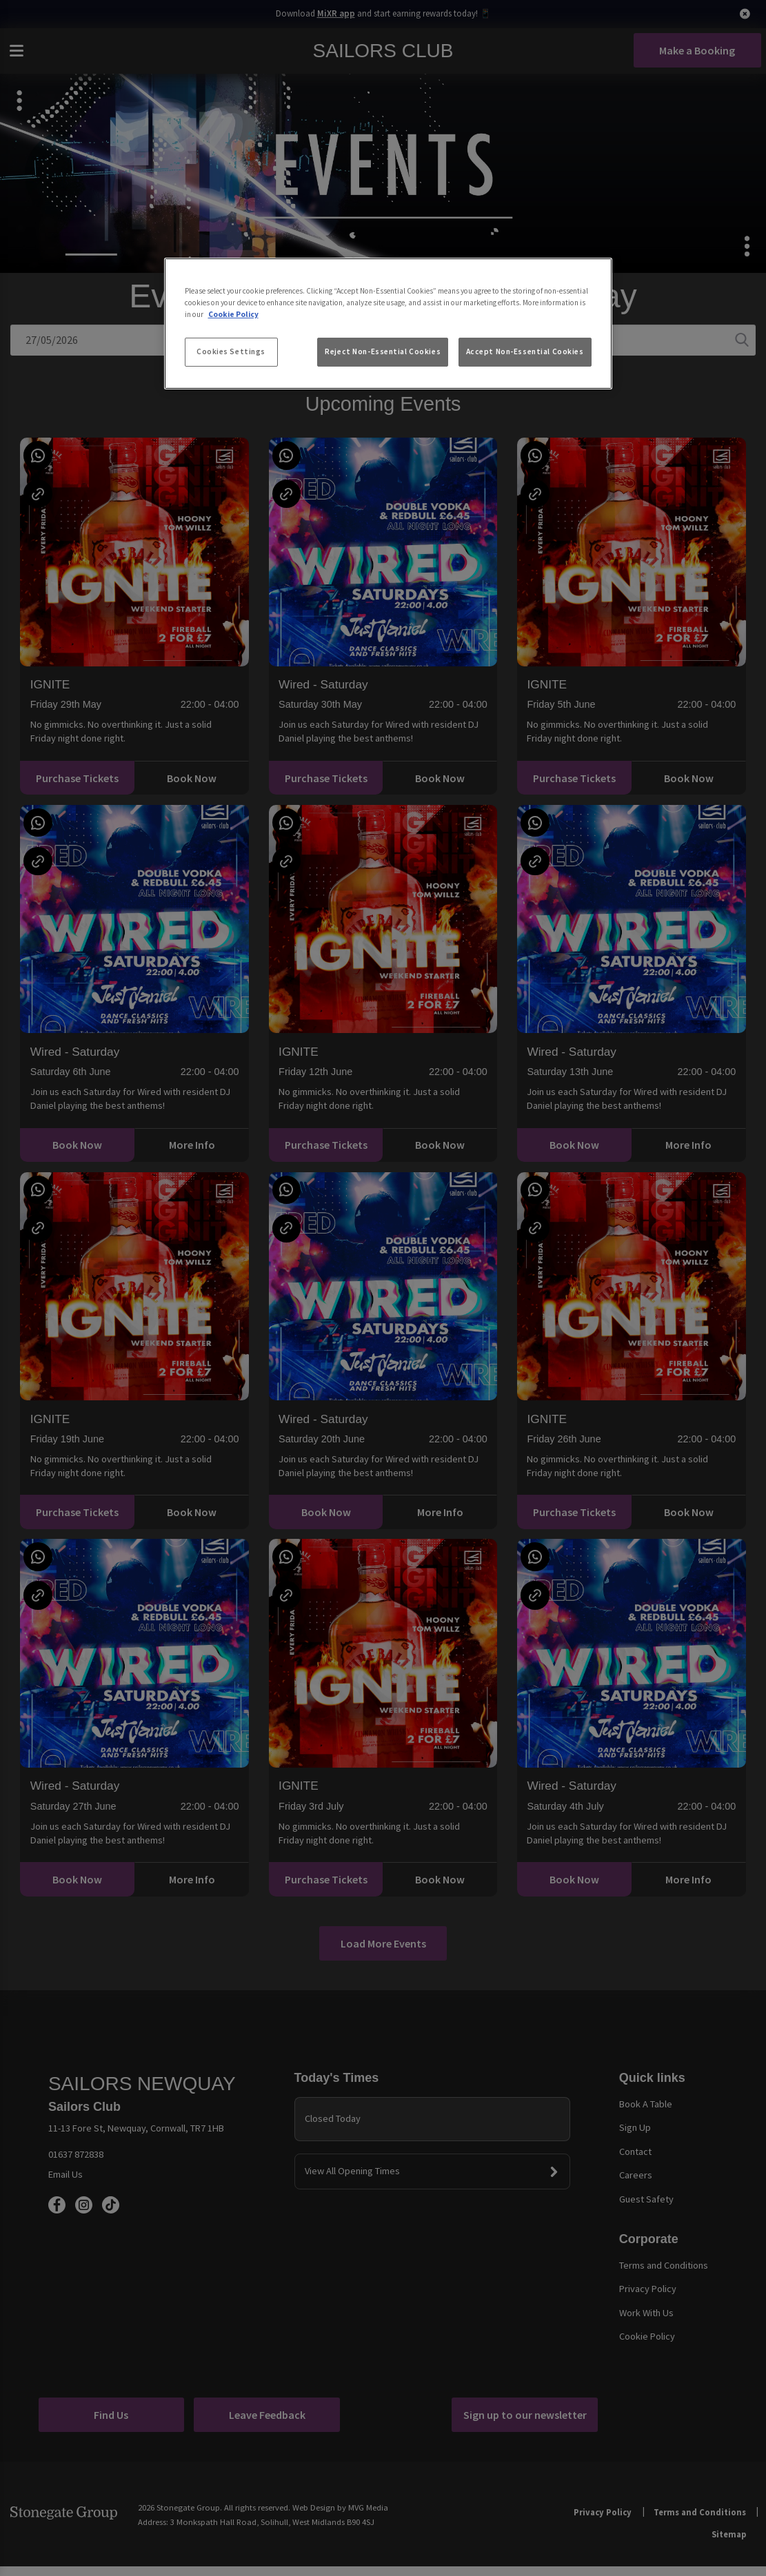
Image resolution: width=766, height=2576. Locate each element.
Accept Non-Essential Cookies (525, 351)
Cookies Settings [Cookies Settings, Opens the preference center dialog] (230, 351)
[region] (388, 324)
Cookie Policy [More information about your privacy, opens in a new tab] (233, 314)
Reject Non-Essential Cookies (383, 351)
